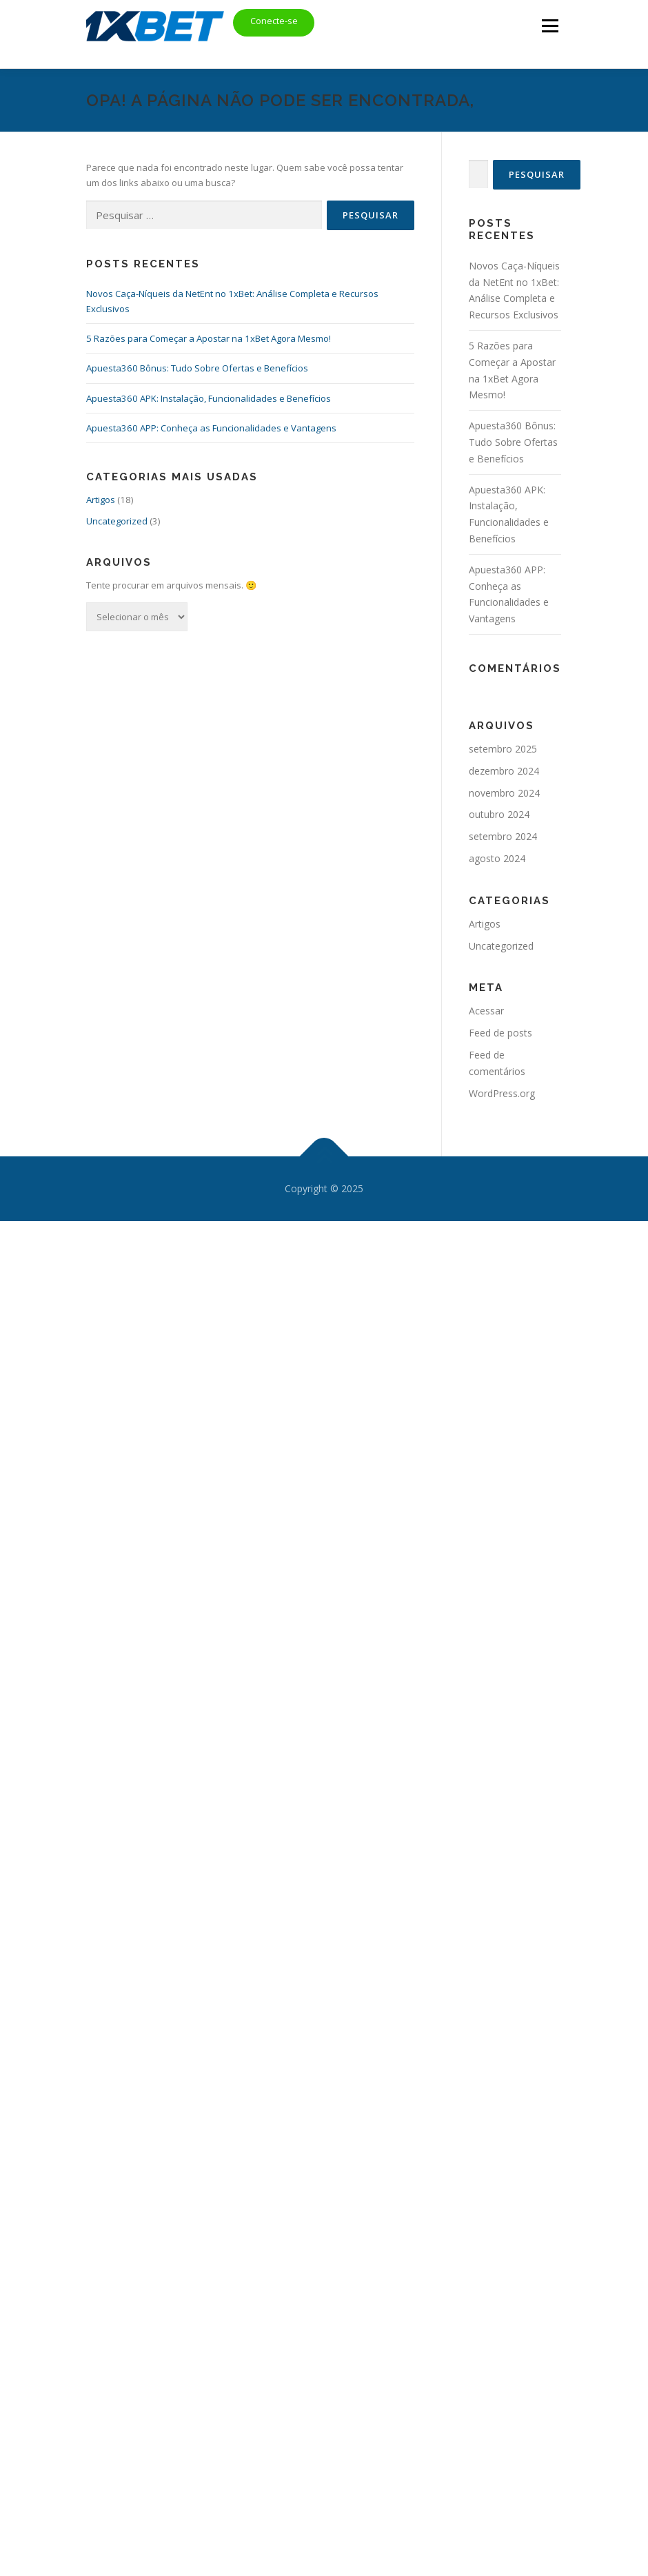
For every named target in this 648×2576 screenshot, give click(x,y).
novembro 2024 (504, 792)
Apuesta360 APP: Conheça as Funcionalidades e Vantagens (211, 428)
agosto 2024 (497, 858)
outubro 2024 (499, 814)
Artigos (100, 499)
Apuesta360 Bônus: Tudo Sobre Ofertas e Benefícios (197, 368)
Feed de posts (500, 1032)
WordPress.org (502, 1093)
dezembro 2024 (504, 770)
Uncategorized (117, 521)
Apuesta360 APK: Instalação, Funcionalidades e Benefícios (208, 398)
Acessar (486, 1010)
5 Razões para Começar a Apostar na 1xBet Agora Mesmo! (208, 338)
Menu (550, 25)
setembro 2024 (503, 836)
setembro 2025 (503, 748)
